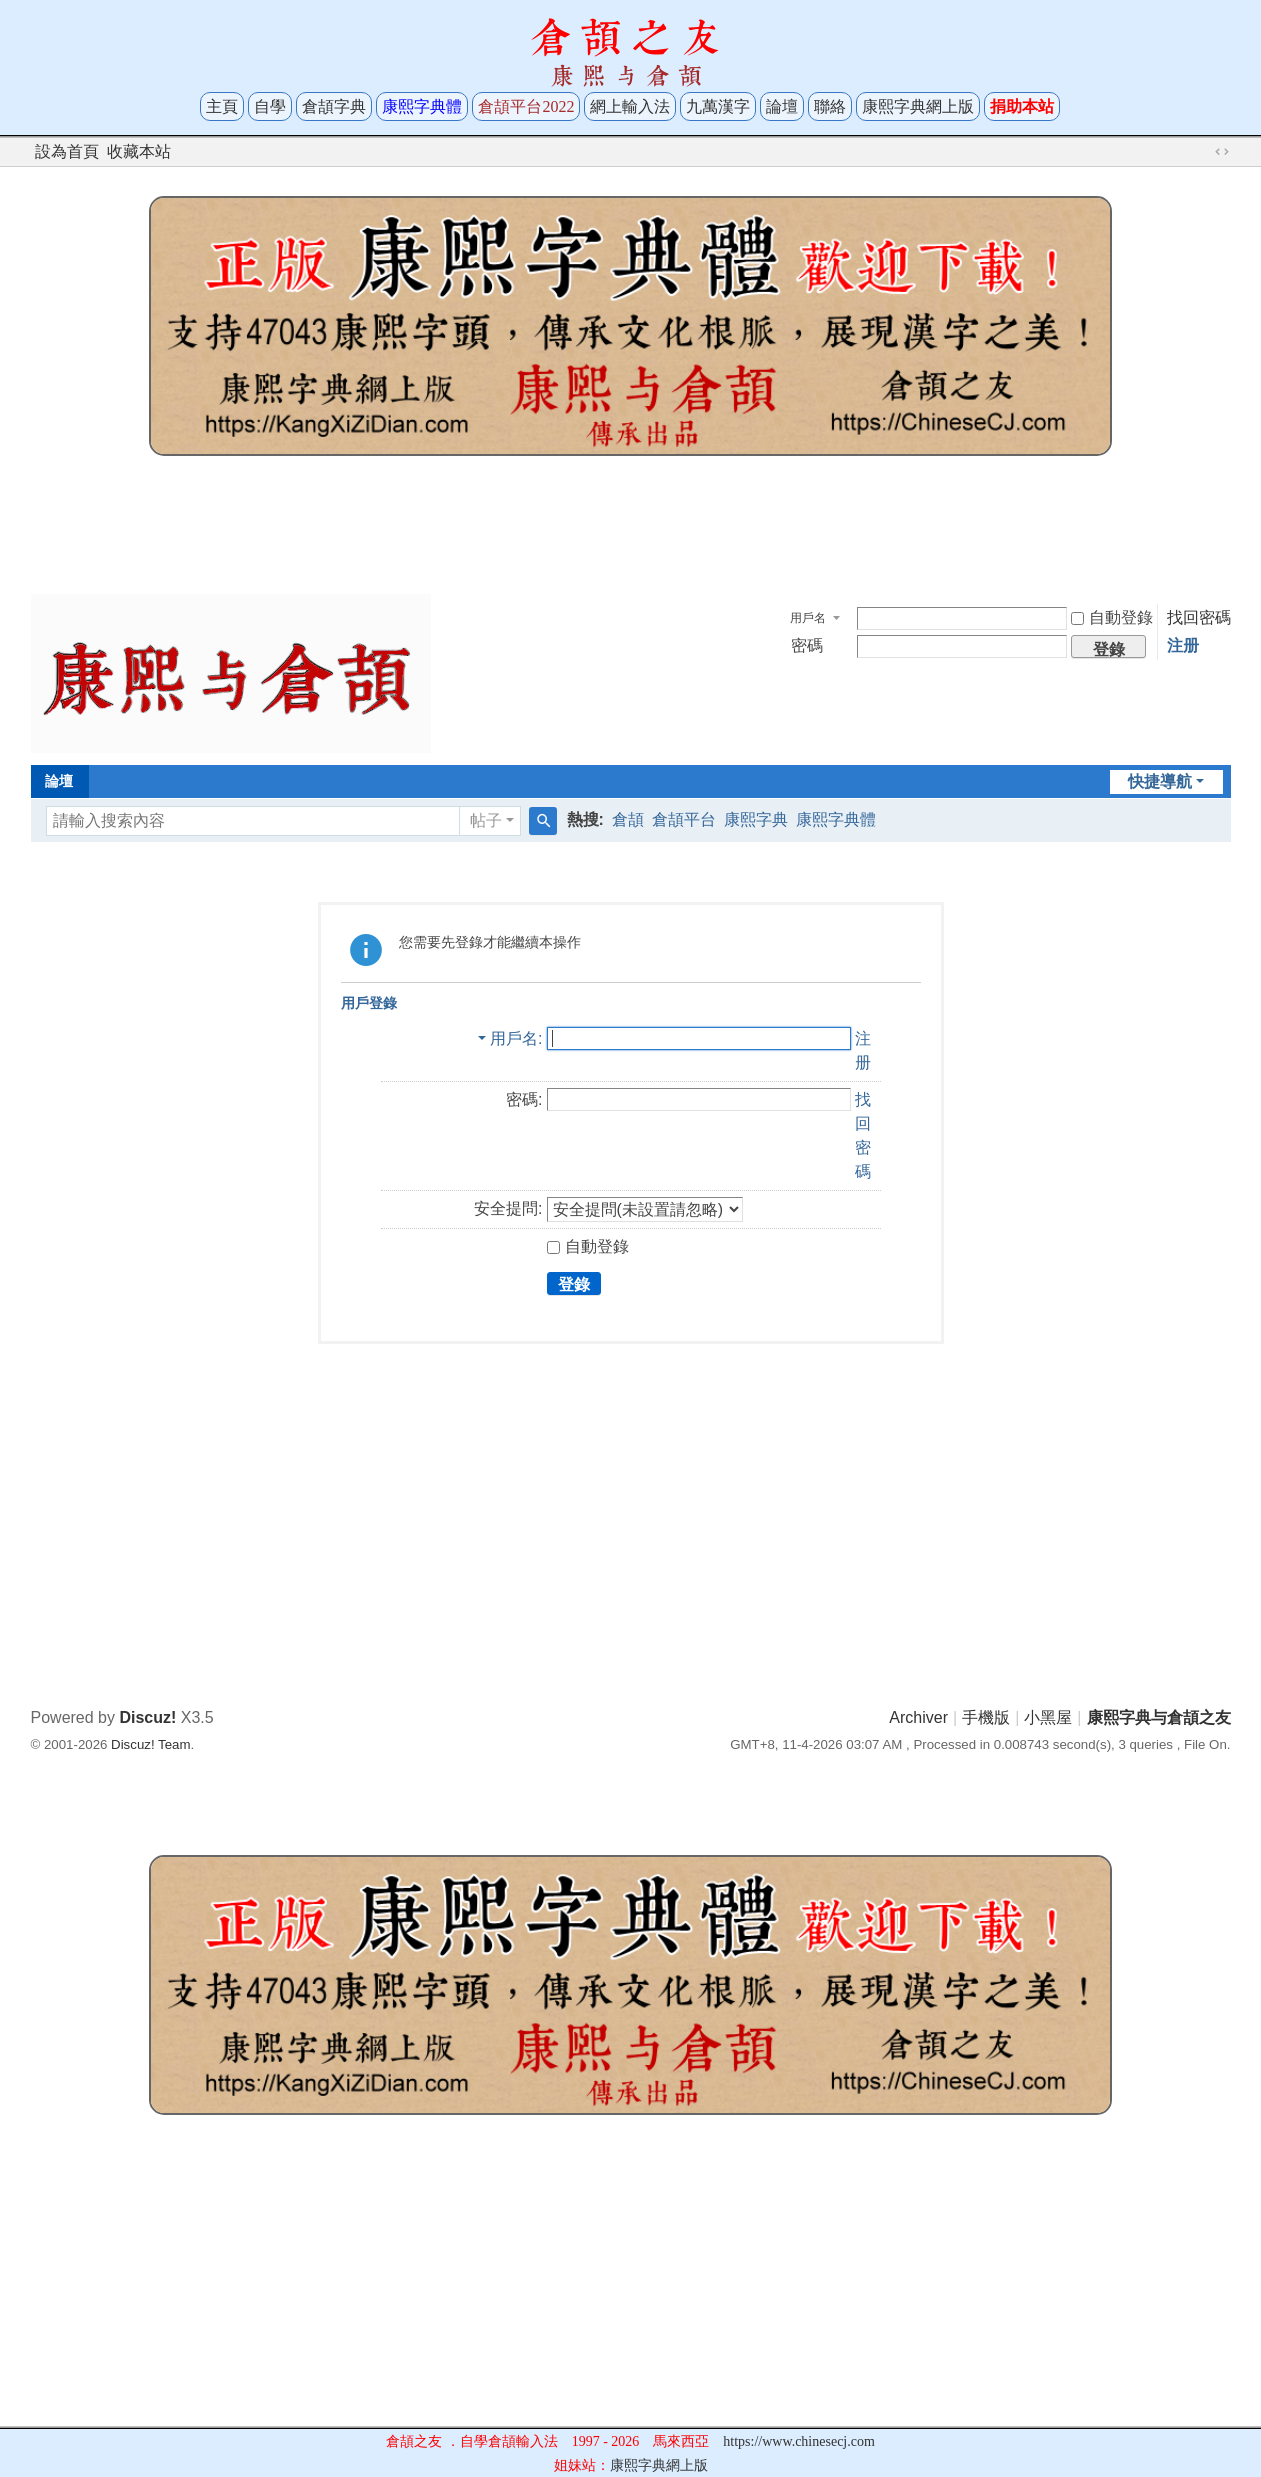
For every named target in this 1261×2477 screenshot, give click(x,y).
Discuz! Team (150, 1744)
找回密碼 (1199, 617)
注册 (1183, 645)
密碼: (524, 1099)
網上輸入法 (630, 106)
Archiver (918, 1717)
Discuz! (147, 1717)
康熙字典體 (836, 819)
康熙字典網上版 (918, 106)
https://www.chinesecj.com (799, 2441)
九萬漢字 (718, 106)
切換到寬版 (1222, 152)
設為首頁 (67, 151)
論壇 (782, 106)
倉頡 (628, 819)
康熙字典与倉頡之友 (1159, 1717)
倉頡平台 (684, 819)
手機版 (986, 1717)
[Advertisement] (631, 532)
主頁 (222, 106)
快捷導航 (1160, 781)
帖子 (486, 820)
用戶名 (808, 618)
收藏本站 (139, 151)
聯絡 (830, 106)
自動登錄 (1112, 617)
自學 (270, 106)
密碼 (807, 645)
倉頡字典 (334, 106)
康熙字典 (756, 819)
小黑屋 (1048, 1717)
